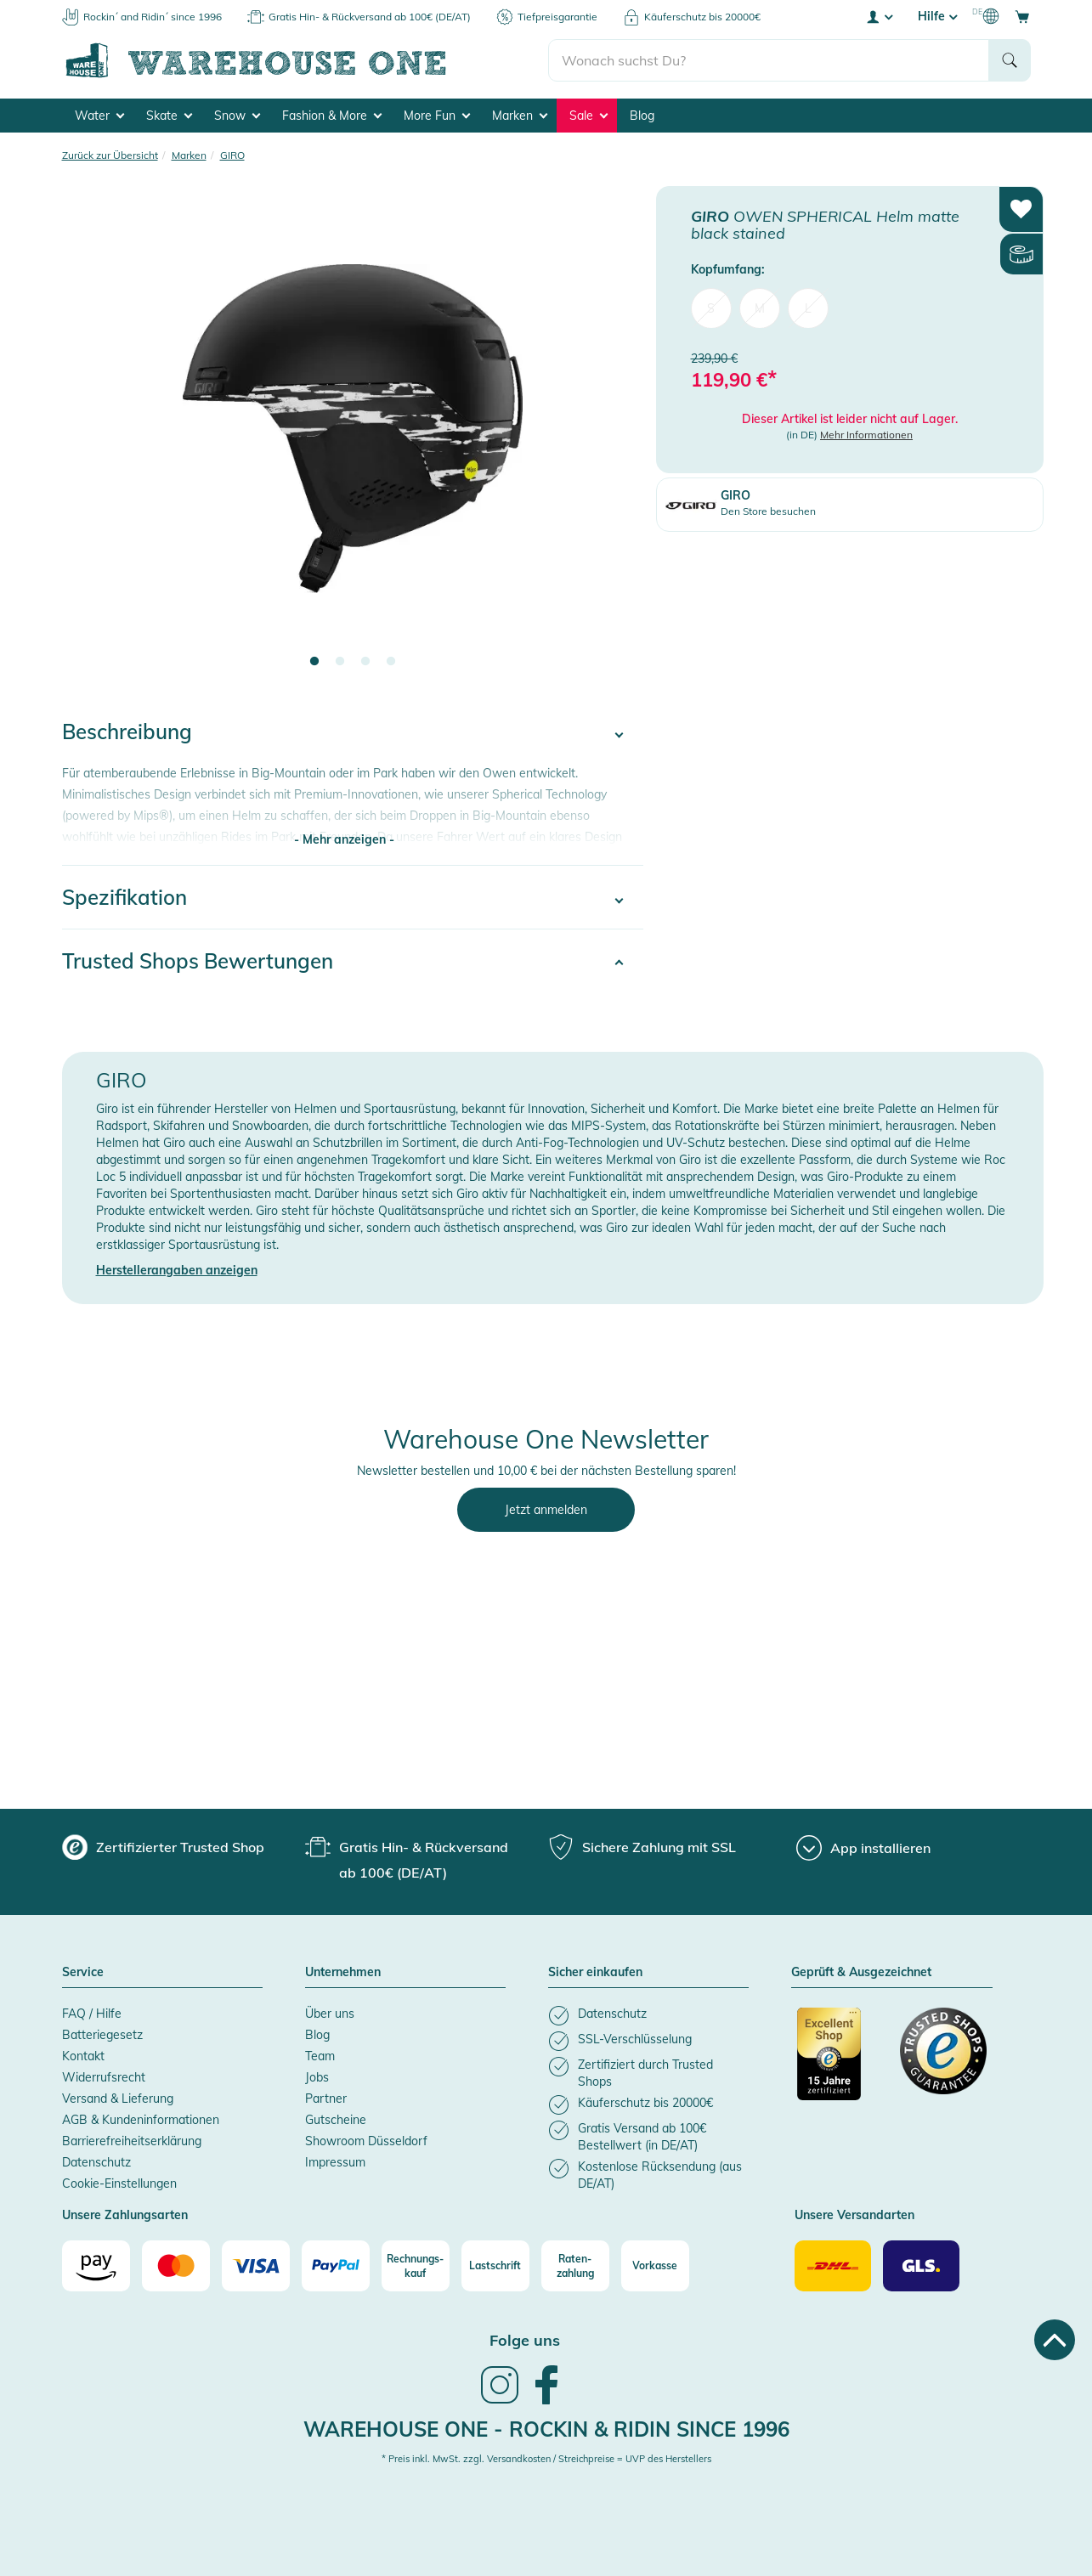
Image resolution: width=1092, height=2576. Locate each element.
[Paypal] (336, 2265)
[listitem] (648, 2015)
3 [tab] (365, 661)
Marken (519, 115)
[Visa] (256, 2265)
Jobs (317, 2077)
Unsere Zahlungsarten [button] (125, 2216)
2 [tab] (339, 661)
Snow (237, 115)
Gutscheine (335, 2119)
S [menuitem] (711, 307)
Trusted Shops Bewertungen (197, 961)
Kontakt (83, 2056)
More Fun (437, 115)
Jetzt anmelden (546, 1509)
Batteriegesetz (102, 2034)
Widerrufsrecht (103, 2077)
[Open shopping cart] (1022, 16)
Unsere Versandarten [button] (854, 2216)
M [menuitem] (760, 307)
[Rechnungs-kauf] (416, 2265)
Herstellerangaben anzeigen (176, 1270)
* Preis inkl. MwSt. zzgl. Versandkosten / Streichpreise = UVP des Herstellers (546, 2459)
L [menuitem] (808, 307)
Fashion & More (332, 115)
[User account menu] (878, 16)
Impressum (335, 2162)
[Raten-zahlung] (575, 2265)
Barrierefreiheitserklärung (131, 2141)
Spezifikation (124, 897)
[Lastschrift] (495, 2265)
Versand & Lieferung (117, 2098)
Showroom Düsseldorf (366, 2141)
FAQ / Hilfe (92, 2013)
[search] (768, 60)
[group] (163, 1847)
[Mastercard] (176, 2265)
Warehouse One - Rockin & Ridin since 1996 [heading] (546, 2429)
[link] (499, 2401)
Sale (588, 115)
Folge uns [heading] (524, 2340)
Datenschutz (96, 2162)
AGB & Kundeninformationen (140, 2119)
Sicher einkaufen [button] (595, 1973)
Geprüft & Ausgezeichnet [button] (861, 1973)
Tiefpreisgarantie (557, 16)
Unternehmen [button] (343, 1973)
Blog (642, 115)
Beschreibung (127, 731)
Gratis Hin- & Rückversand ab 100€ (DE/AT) (370, 16)
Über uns (329, 2013)
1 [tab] (314, 661)
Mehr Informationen (866, 434)
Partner (326, 2098)
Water (99, 115)
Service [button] (83, 1973)
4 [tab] (390, 661)
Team (320, 2056)
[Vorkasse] (655, 2265)
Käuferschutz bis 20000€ (702, 16)
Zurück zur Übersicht (110, 155)
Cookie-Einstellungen (119, 2183)
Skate (169, 115)
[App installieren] (863, 1847)
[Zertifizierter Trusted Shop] (840, 2063)
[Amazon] (96, 2265)
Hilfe (937, 16)
